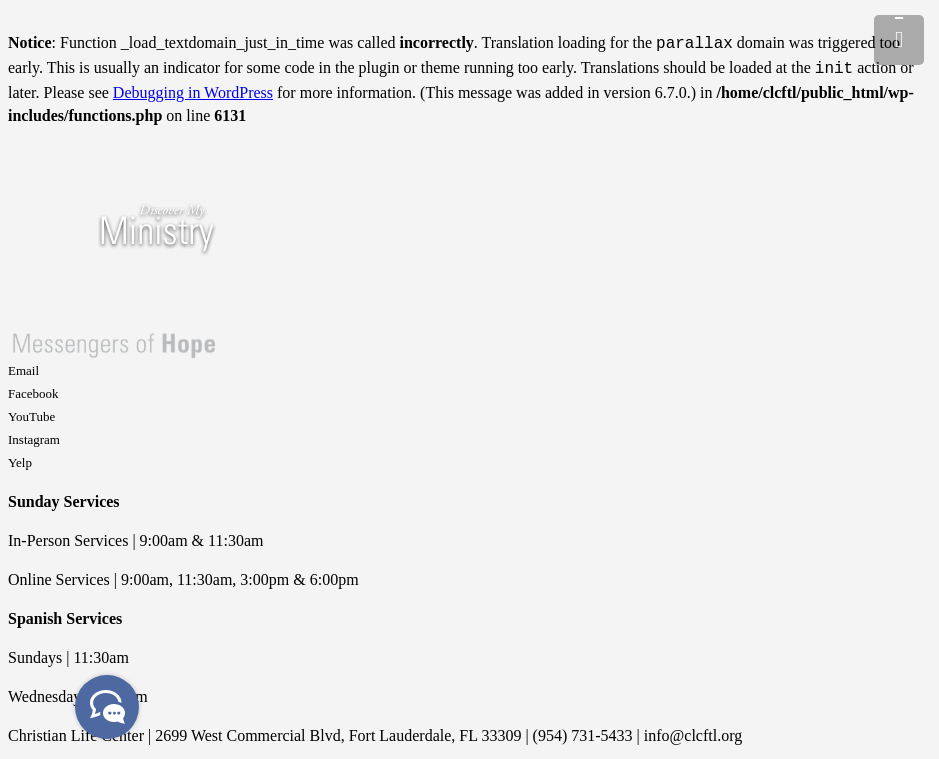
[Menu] (899, 40)
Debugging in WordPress (193, 88)
